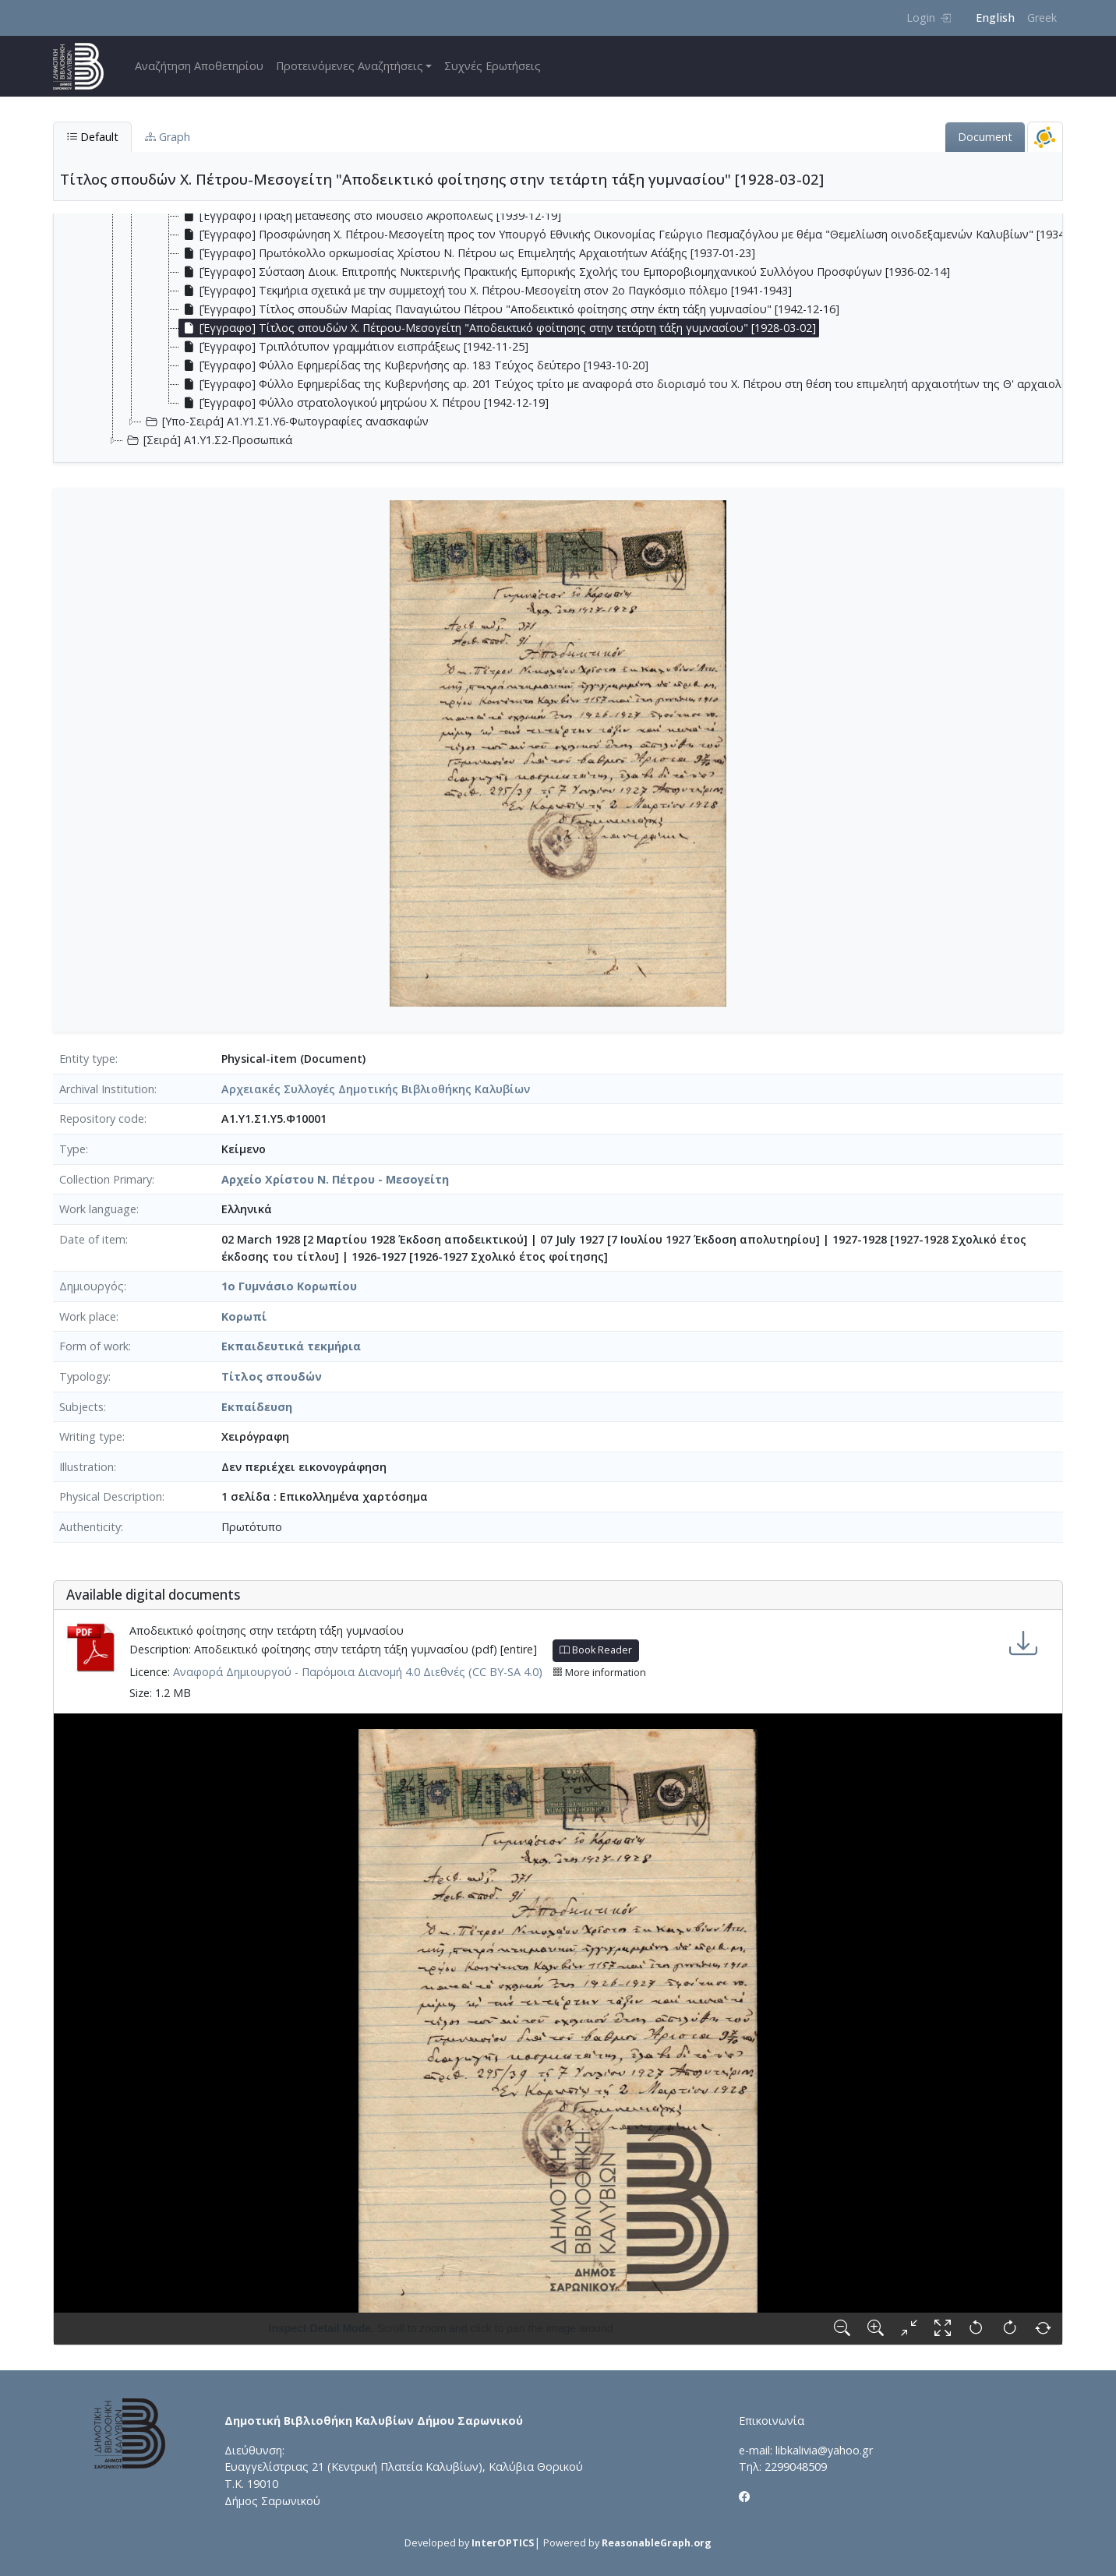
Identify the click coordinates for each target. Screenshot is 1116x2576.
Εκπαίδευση (256, 1406)
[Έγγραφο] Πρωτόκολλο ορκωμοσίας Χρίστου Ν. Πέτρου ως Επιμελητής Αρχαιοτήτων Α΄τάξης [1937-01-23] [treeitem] (467, 253)
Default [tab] (92, 136)
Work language (97, 1209)
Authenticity (90, 1526)
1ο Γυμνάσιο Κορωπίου (289, 1286)
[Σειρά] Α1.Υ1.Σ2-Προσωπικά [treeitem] (207, 440)
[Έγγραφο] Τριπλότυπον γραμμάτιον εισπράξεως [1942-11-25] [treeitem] (353, 346)
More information (599, 1672)
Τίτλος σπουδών (271, 1376)
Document (985, 136)
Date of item (92, 1239)
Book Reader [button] (596, 1650)
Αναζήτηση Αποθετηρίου (199, 65)
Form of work (94, 1346)
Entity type (87, 1058)
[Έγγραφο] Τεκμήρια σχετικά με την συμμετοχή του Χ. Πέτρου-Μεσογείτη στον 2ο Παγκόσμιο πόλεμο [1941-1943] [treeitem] (485, 290)
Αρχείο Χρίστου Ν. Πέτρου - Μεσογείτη (335, 1179)
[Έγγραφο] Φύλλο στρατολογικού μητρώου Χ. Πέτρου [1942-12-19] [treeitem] (364, 402)
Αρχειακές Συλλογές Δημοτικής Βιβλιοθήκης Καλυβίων (375, 1089)
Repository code (101, 1118)
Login (928, 17)
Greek (1042, 17)
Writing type (90, 1436)
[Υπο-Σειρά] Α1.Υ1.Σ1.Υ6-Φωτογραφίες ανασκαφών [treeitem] (285, 421)
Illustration (86, 1466)
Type (72, 1149)
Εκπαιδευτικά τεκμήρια (291, 1346)
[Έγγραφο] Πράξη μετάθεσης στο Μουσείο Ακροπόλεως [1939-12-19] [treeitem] (370, 215)
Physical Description (110, 1496)
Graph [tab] (167, 136)
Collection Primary (105, 1179)
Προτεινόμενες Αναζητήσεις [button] (349, 65)
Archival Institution (106, 1089)
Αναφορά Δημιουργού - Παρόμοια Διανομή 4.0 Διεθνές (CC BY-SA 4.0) (357, 1671)
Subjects (81, 1406)
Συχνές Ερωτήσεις (492, 65)
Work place (87, 1316)
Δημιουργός (91, 1286)
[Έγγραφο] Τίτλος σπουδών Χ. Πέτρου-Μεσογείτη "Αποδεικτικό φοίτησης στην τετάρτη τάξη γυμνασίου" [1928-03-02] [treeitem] (497, 328)
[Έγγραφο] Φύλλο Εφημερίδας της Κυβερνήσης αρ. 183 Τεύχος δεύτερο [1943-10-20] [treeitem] (413, 365)
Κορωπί (244, 1316)
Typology (83, 1376)
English (995, 17)
